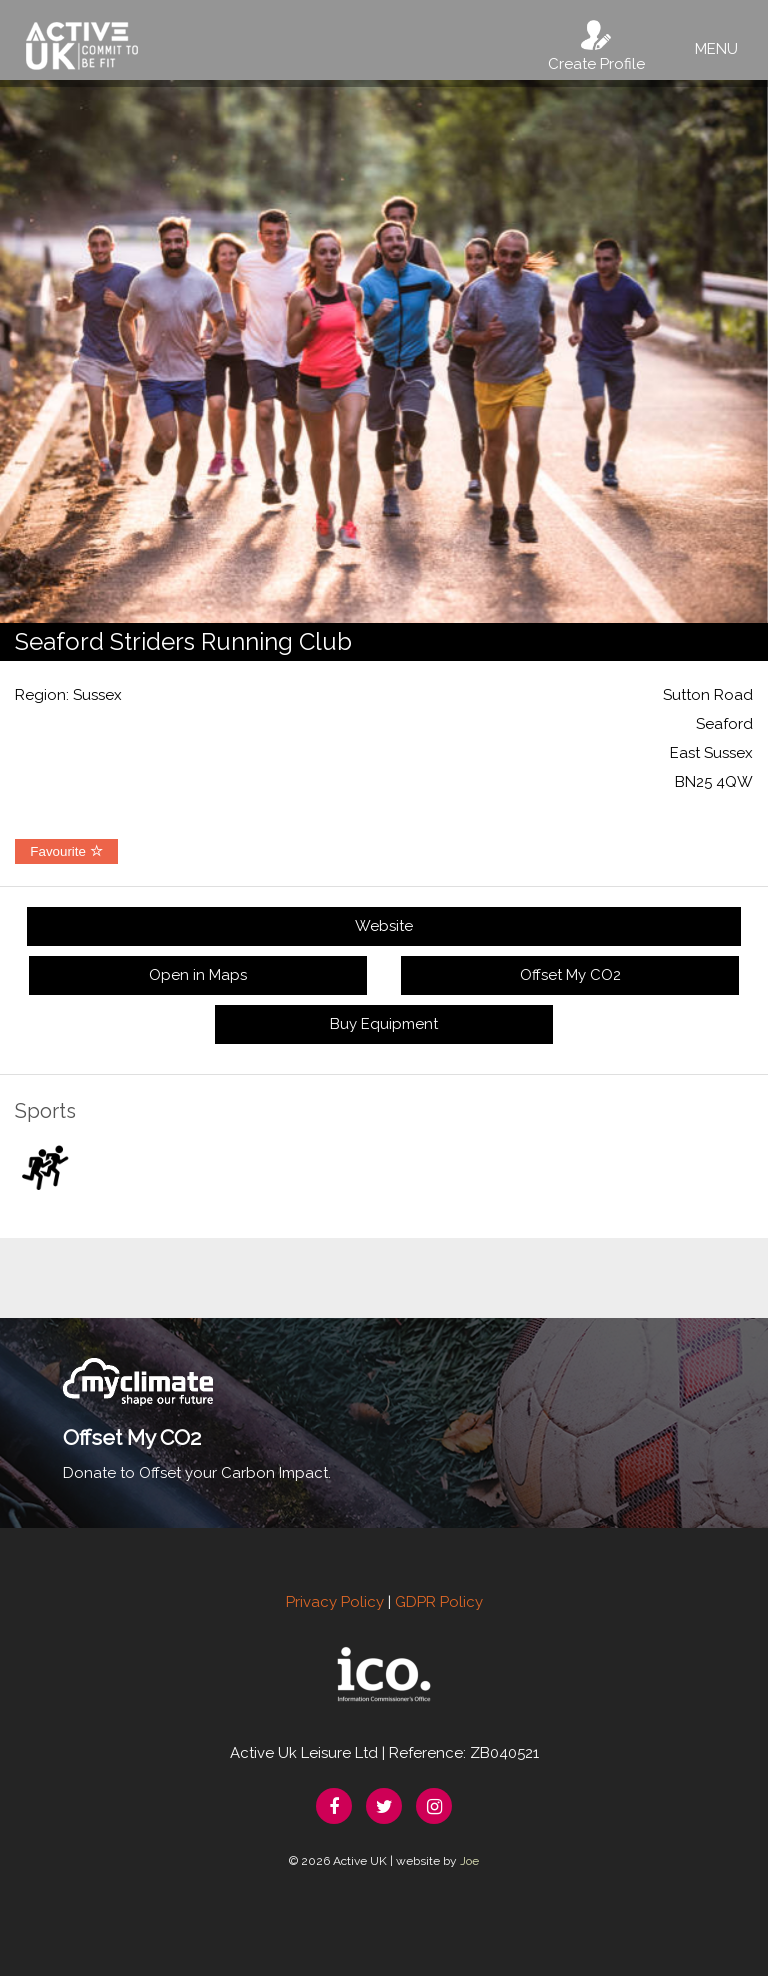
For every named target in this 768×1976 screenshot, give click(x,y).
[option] (384, 351)
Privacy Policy (335, 1602)
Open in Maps (198, 975)
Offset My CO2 (570, 975)
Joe (469, 1861)
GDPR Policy (439, 1602)
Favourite (66, 851)
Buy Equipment (384, 1024)
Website (384, 926)
